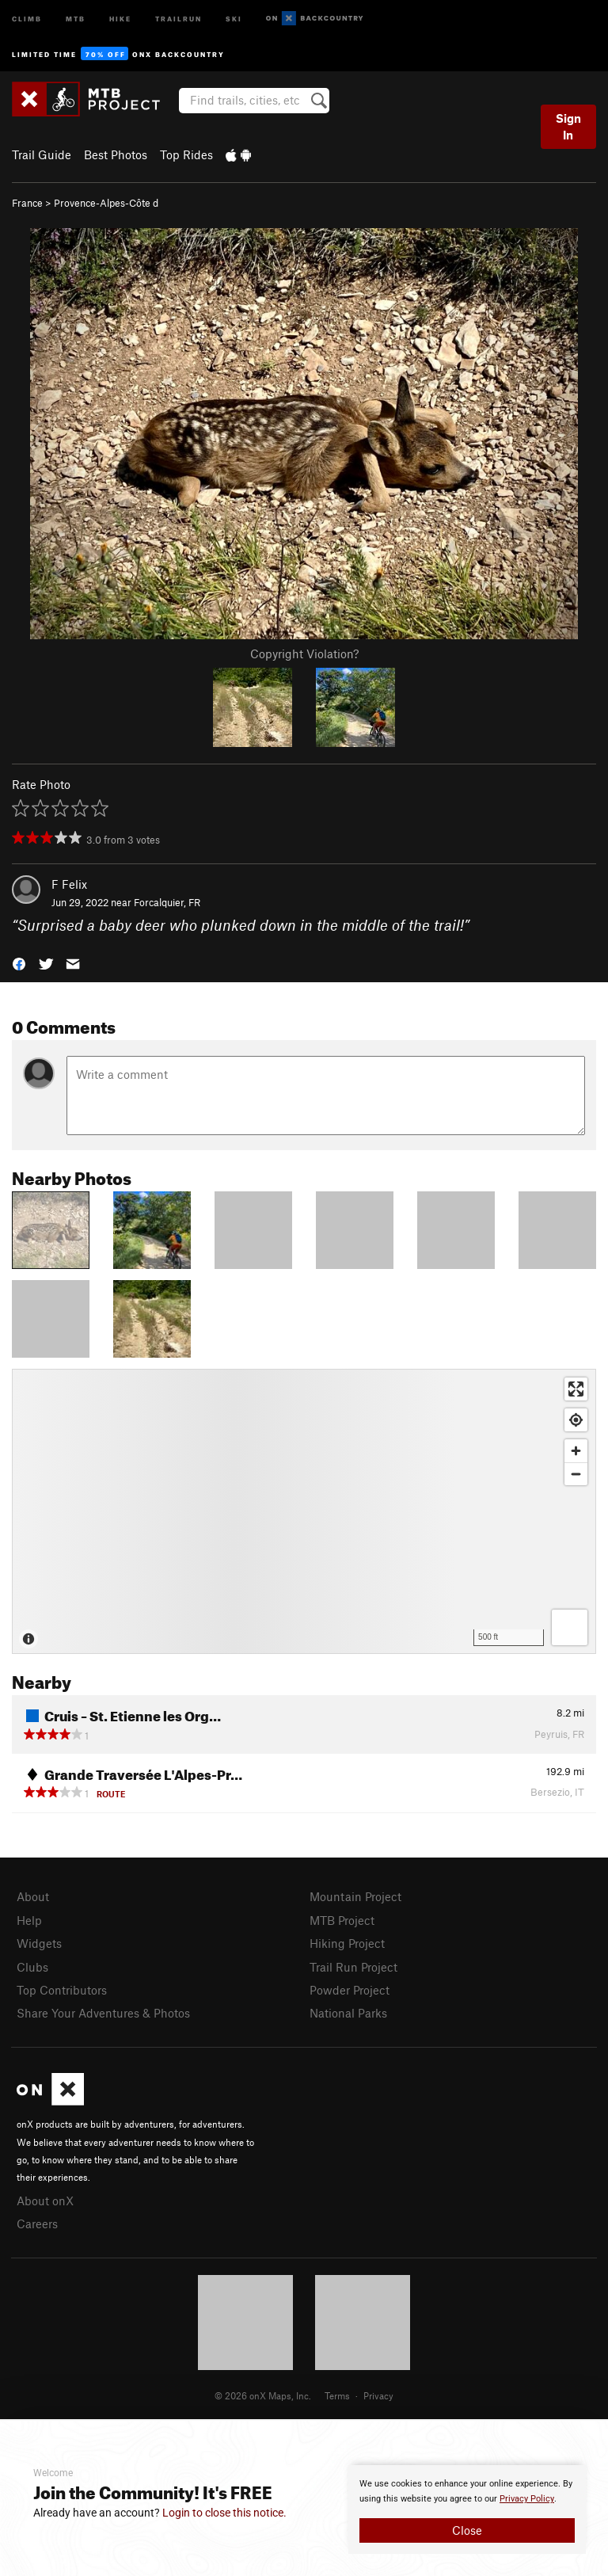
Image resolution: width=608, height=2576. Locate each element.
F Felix (69, 884)
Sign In (568, 126)
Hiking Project (347, 1943)
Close (467, 2530)
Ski (234, 18)
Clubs (32, 1967)
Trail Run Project (353, 1967)
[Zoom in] (575, 1450)
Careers (37, 2223)
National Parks (348, 2013)
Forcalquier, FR (167, 902)
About (33, 1896)
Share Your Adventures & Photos (103, 2013)
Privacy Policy (527, 2499)
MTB (76, 18)
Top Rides (186, 154)
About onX (45, 2200)
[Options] (569, 1627)
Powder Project (350, 1990)
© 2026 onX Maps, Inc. (263, 2395)
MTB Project (342, 1920)
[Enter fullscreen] (575, 1389)
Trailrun (178, 18)
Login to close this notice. (224, 2512)
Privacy (378, 2395)
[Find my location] (575, 1419)
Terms (337, 2395)
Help (29, 1920)
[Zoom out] (575, 1473)
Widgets (39, 1943)
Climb (27, 18)
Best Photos (115, 154)
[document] (467, 2509)
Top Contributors (62, 1990)
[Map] (304, 1511)
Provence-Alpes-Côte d (106, 202)
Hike (120, 18)
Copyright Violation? (304, 653)
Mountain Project (355, 1896)
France (27, 202)
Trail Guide (41, 154)
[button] (19, 962)
